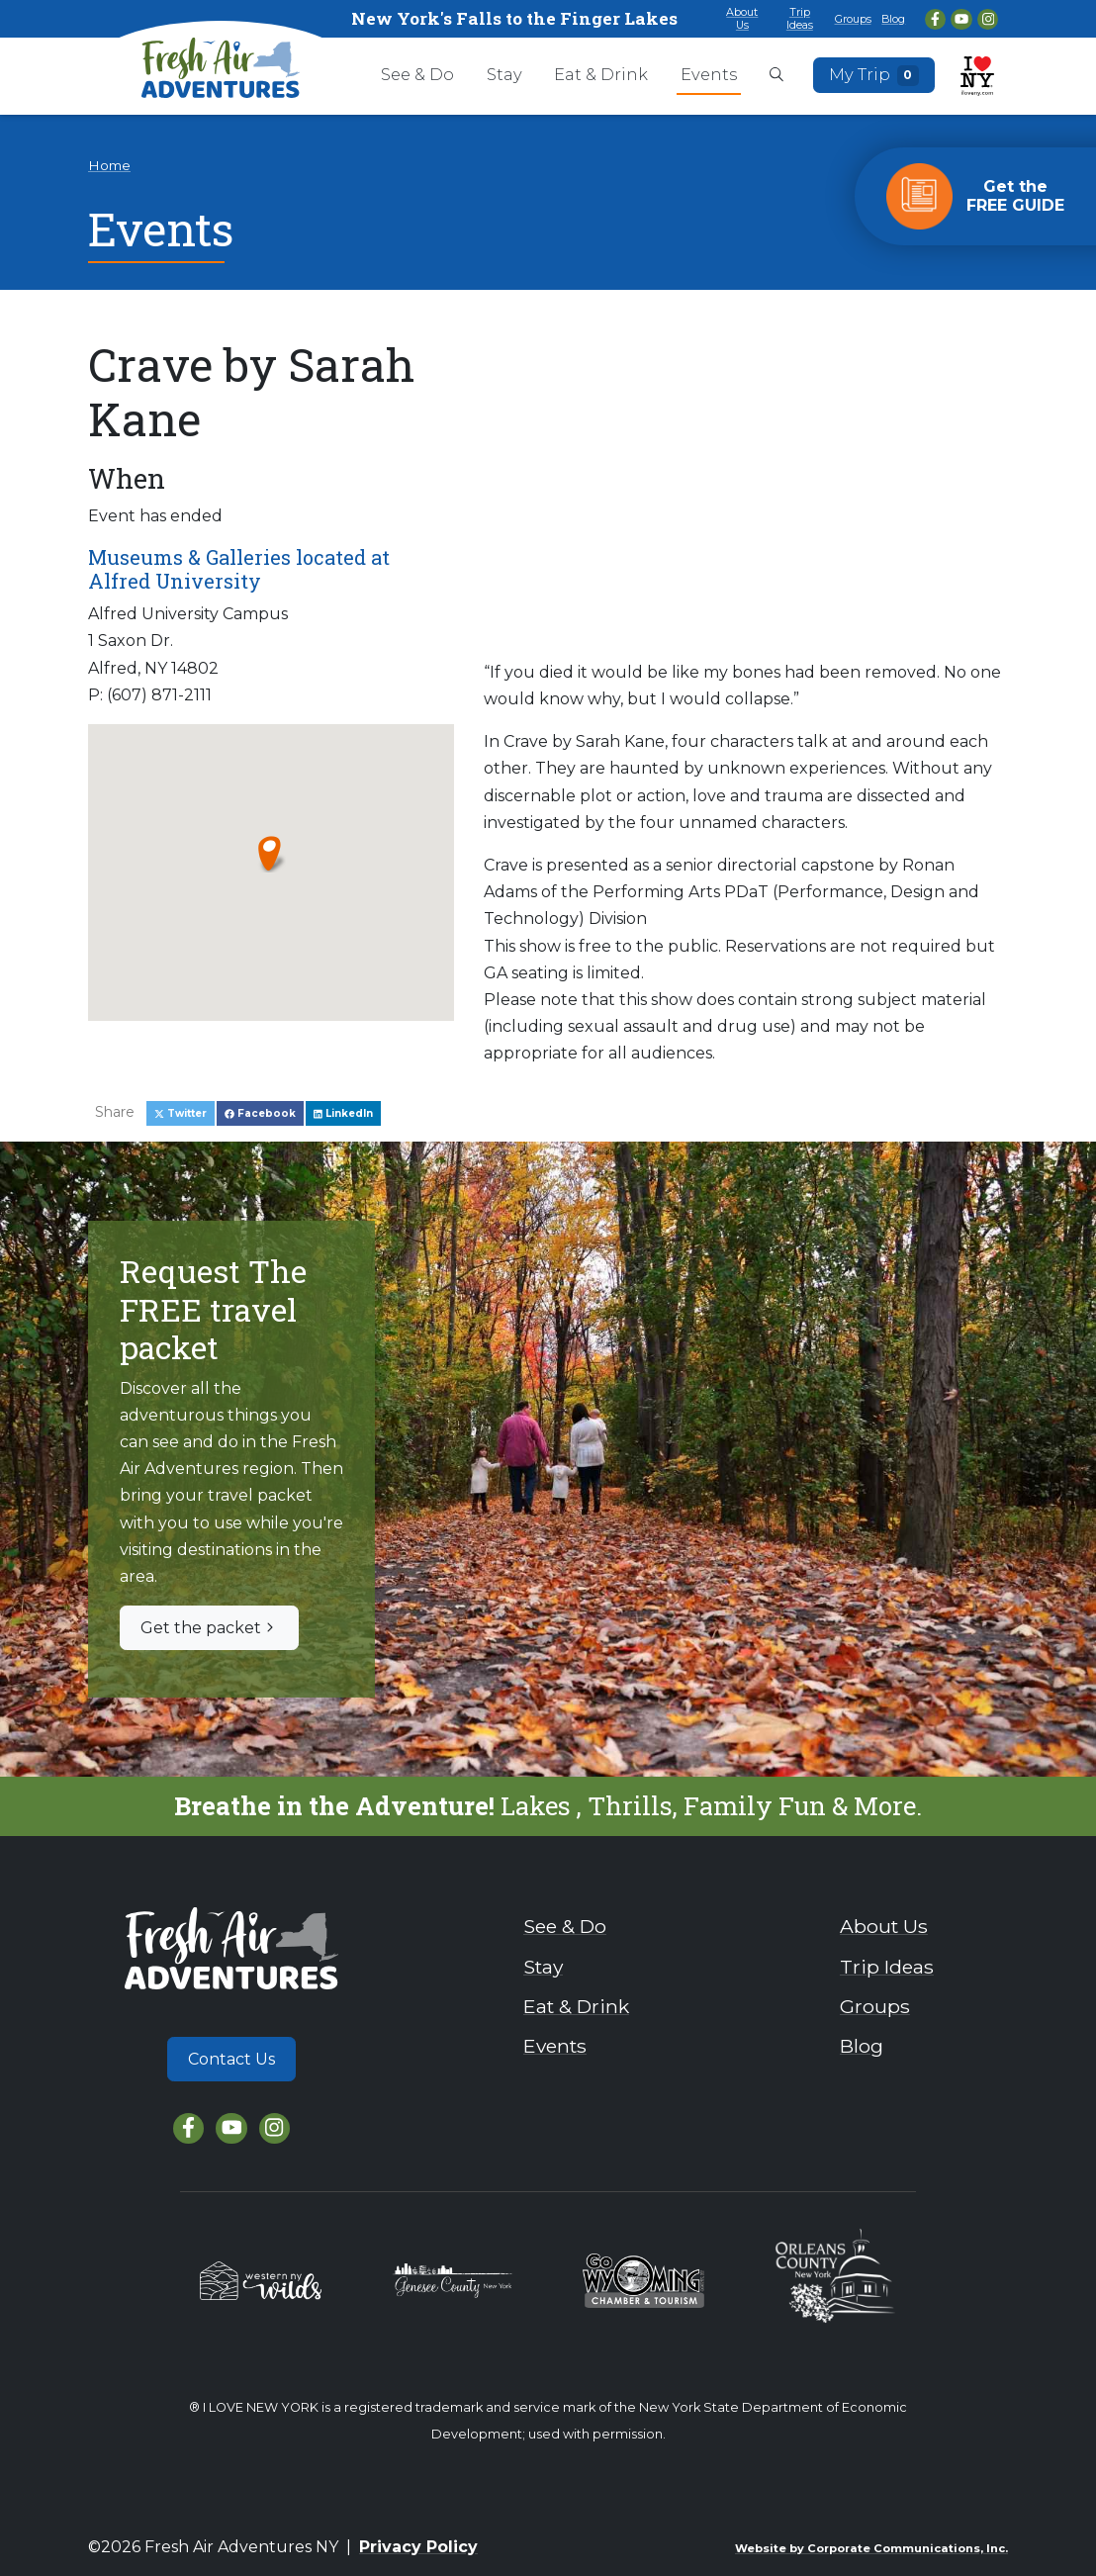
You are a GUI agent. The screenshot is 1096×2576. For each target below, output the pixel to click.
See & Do (417, 74)
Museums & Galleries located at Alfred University (239, 569)
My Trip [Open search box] (874, 75)
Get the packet (209, 1627)
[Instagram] (987, 19)
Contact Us (231, 2059)
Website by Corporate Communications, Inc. (871, 2548)
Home (109, 165)
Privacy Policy (418, 2546)
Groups (853, 19)
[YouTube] (961, 19)
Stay (504, 74)
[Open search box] (776, 76)
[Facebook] (935, 19)
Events (709, 74)
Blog (893, 19)
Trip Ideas (799, 18)
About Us (742, 18)
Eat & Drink (601, 74)
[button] (270, 853)
